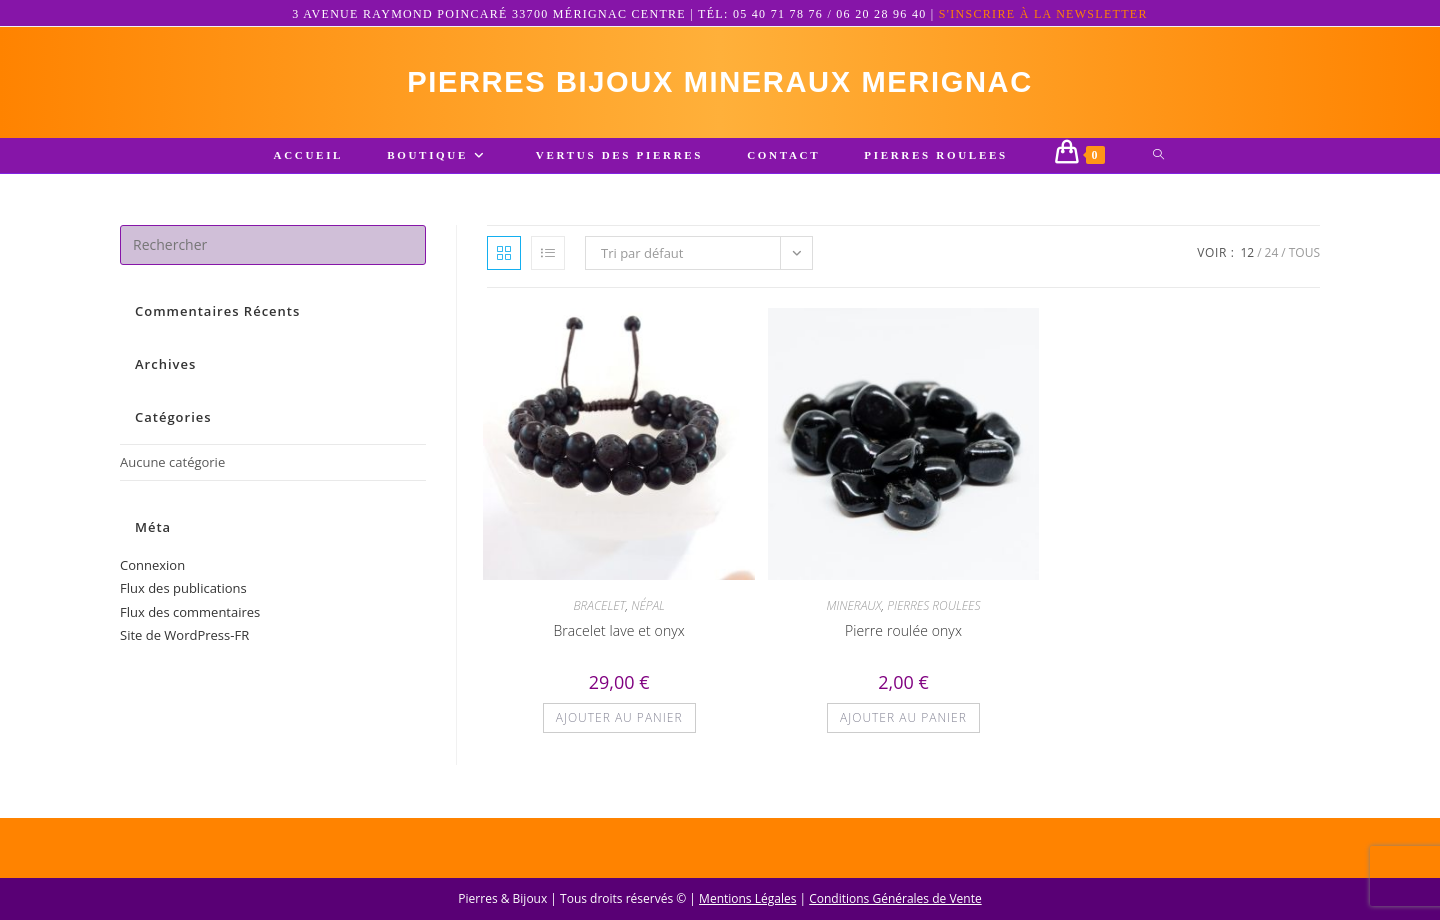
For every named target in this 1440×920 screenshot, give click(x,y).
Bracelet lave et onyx (618, 633)
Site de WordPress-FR (184, 638)
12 (1247, 255)
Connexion (152, 568)
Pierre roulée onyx (903, 633)
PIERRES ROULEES (933, 608)
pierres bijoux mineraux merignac (720, 83)
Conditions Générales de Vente (895, 898)
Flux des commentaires (190, 615)
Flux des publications (183, 591)
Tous (1304, 255)
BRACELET (599, 608)
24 (1272, 255)
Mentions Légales (747, 898)
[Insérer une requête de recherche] (273, 248)
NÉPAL (648, 608)
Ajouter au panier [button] (619, 720)
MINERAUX (853, 608)
